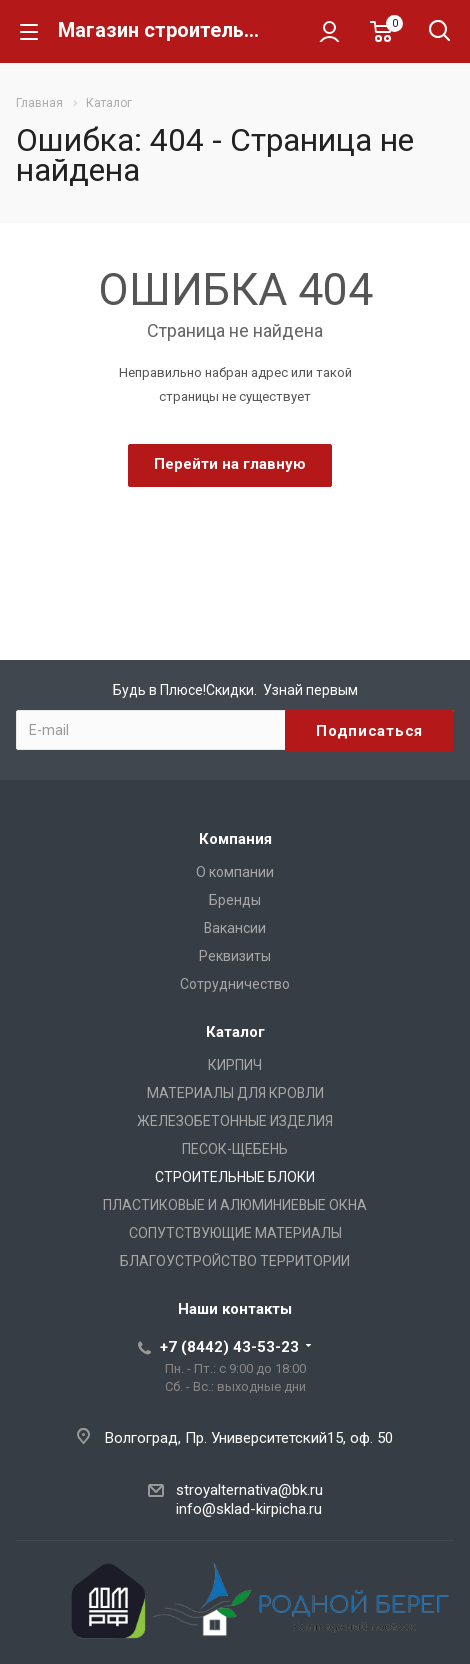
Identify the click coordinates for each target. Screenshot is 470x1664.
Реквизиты (235, 956)
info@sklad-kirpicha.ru (249, 1509)
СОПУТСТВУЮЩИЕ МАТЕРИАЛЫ (235, 1233)
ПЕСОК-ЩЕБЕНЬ (235, 1149)
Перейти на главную (230, 464)
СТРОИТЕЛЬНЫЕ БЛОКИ (235, 1177)
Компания (235, 839)
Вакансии (235, 928)
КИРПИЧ (235, 1065)
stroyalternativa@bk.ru (249, 1490)
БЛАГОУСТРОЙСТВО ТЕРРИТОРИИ (235, 1261)
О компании (235, 872)
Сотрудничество (235, 984)
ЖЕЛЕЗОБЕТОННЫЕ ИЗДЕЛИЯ (235, 1121)
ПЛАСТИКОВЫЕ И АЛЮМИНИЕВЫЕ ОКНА (235, 1205)
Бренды (235, 900)
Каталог (235, 1032)
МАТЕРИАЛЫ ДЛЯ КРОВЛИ (235, 1093)
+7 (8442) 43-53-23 (229, 1347)
